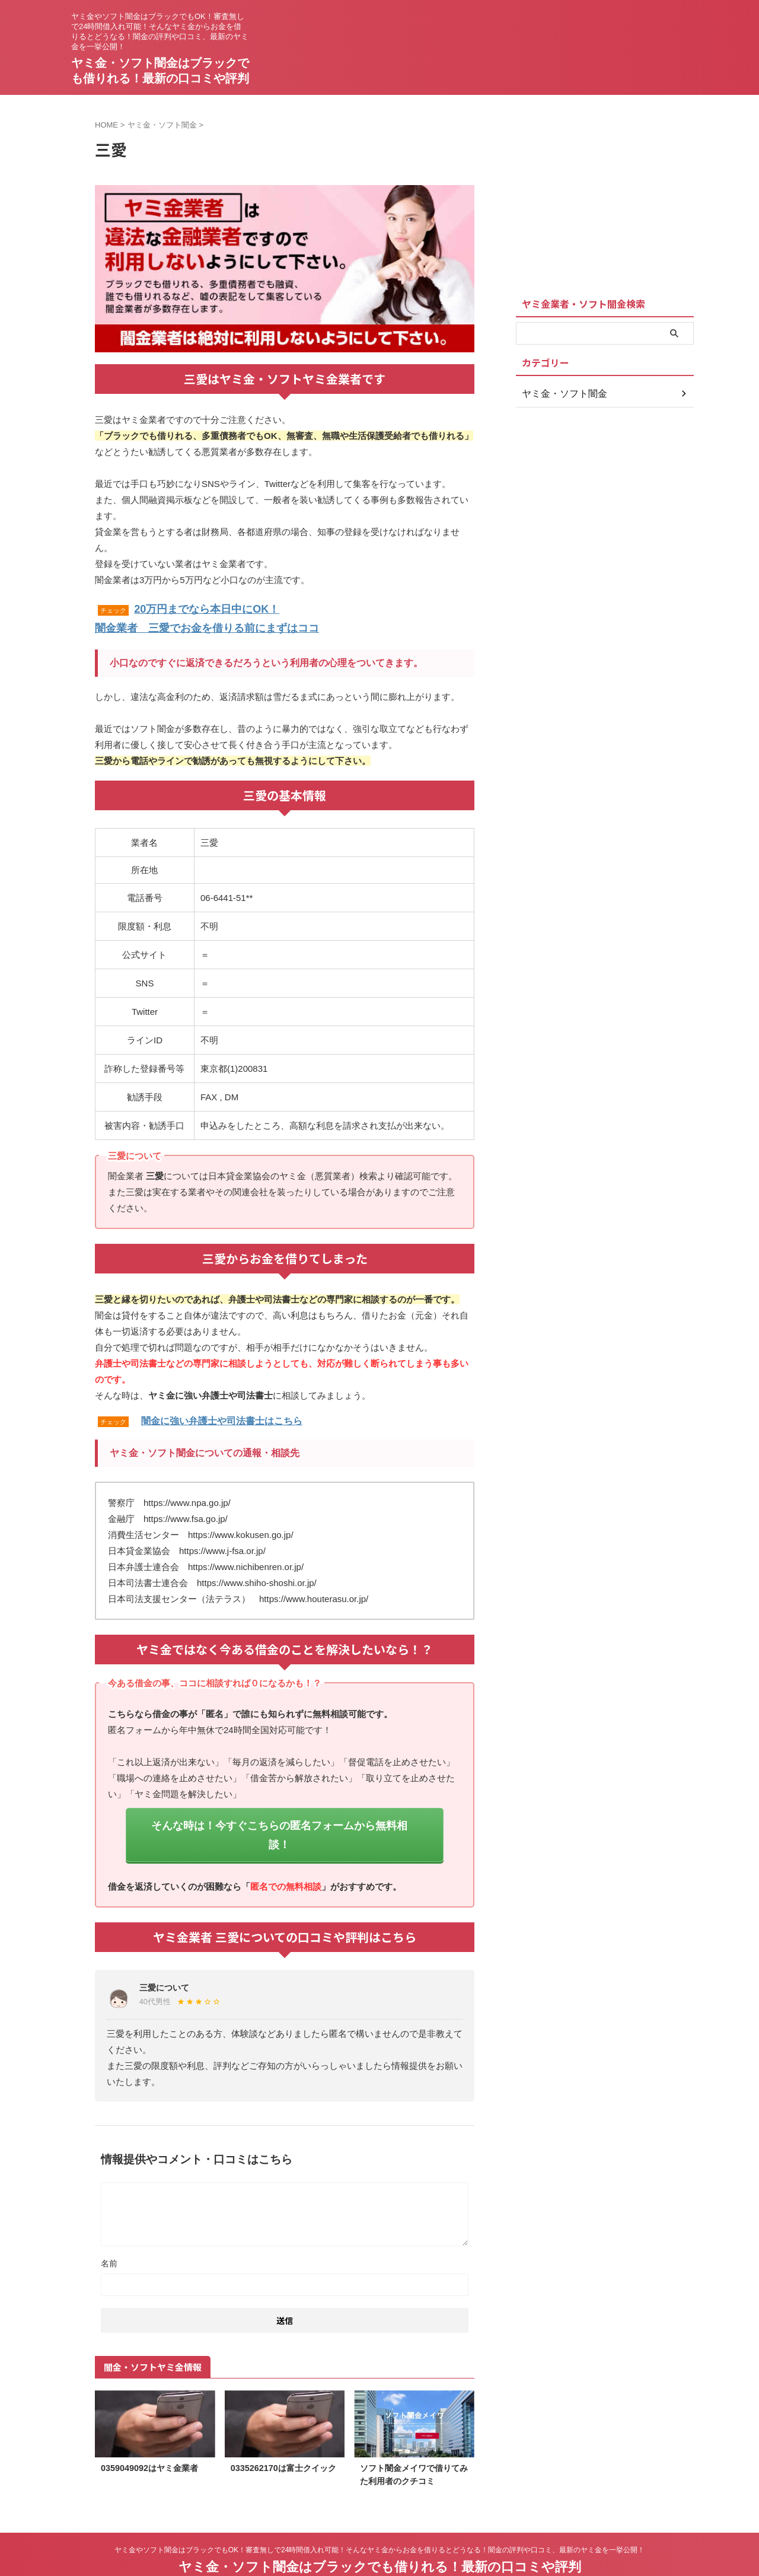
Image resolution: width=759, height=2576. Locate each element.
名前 (109, 2234)
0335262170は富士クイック (283, 2439)
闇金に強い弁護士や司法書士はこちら (221, 1416)
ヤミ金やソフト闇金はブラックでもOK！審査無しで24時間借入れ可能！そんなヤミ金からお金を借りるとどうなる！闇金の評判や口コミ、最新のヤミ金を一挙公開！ (379, 2520)
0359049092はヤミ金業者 (149, 2439)
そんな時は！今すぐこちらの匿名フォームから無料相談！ (279, 1818)
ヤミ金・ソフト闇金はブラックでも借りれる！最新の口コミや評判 (379, 2537)
